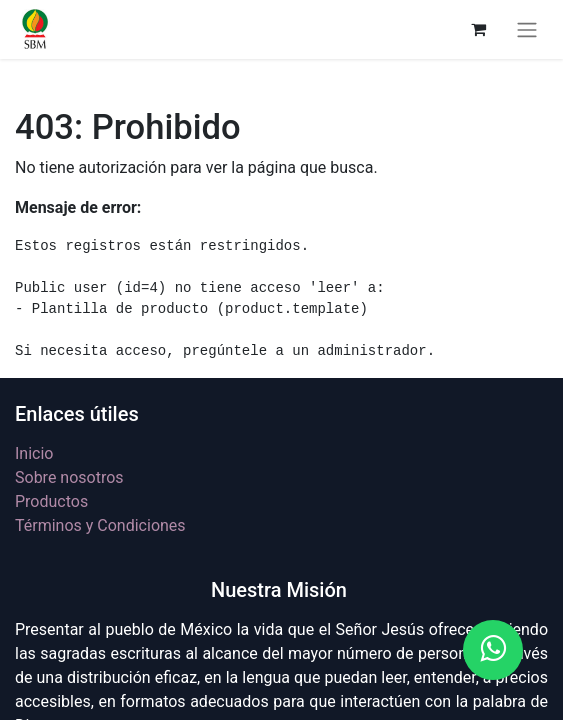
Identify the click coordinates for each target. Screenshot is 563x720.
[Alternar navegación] (527, 29)
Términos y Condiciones (100, 525)
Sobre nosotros (69, 477)
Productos (51, 501)
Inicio (34, 453)
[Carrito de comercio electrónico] (478, 29)
